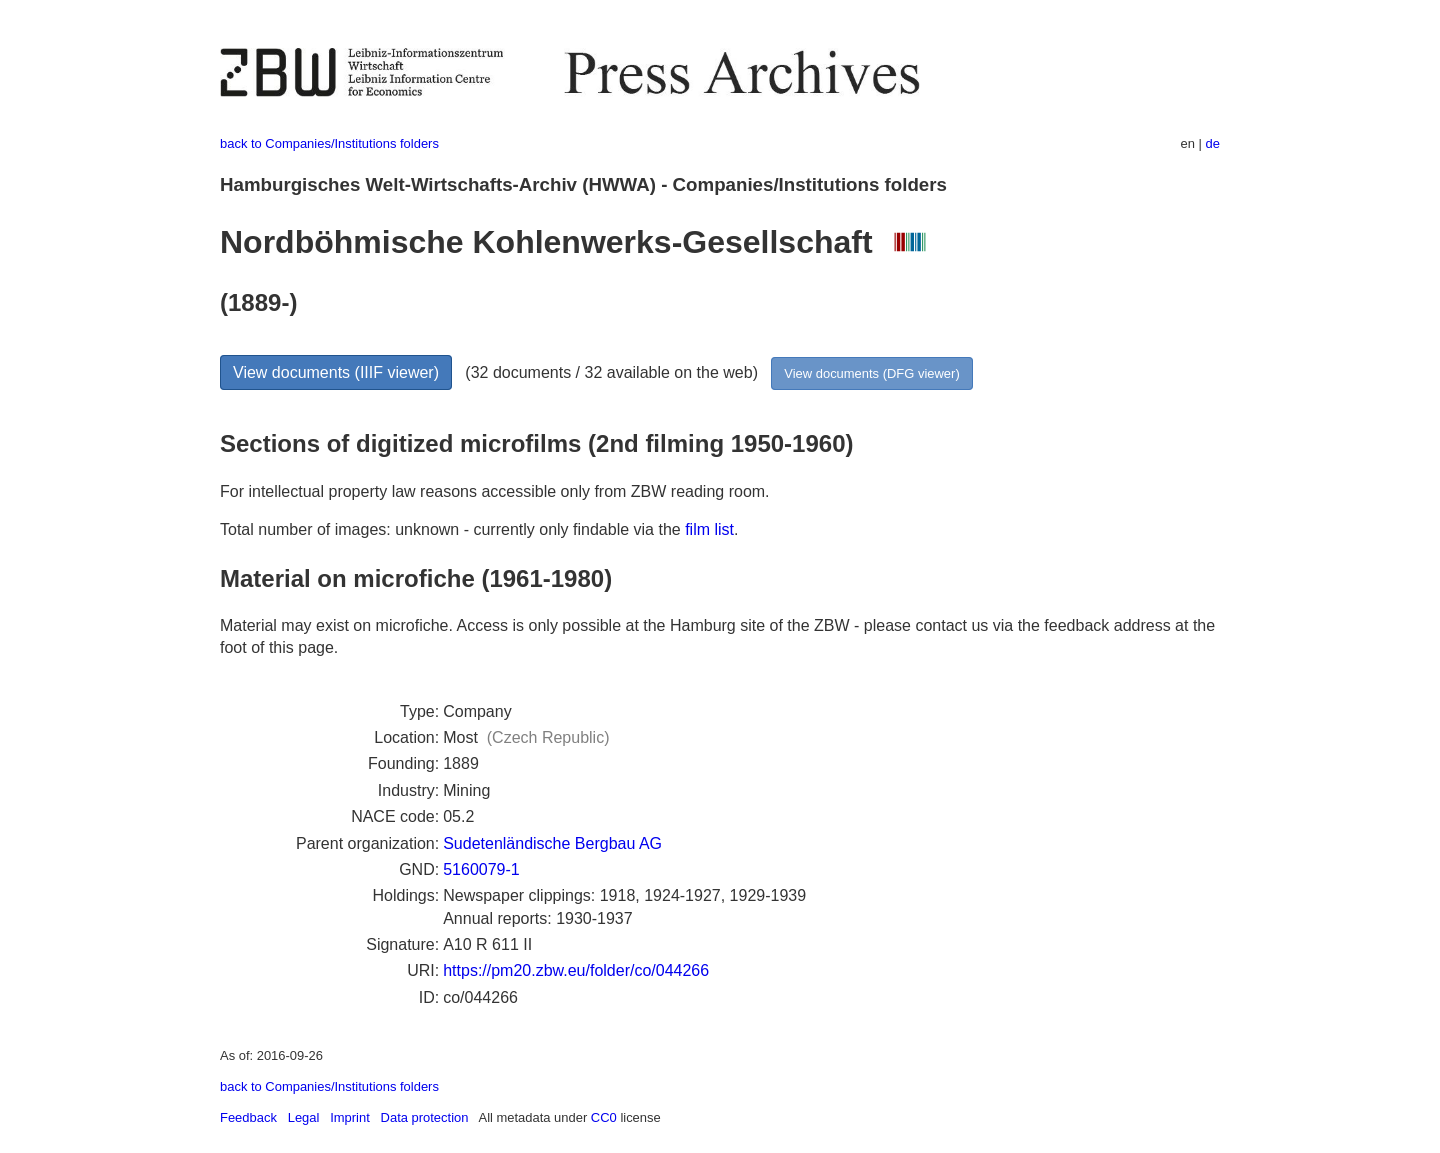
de (1213, 143)
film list (709, 529)
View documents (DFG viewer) (871, 373)
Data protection (425, 1117)
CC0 (604, 1117)
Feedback (248, 1117)
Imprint (350, 1117)
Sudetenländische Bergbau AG (552, 843)
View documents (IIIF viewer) (336, 372)
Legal (304, 1117)
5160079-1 (481, 869)
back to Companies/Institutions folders (329, 143)
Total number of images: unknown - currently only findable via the (452, 529)
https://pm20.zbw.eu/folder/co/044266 (576, 970)
